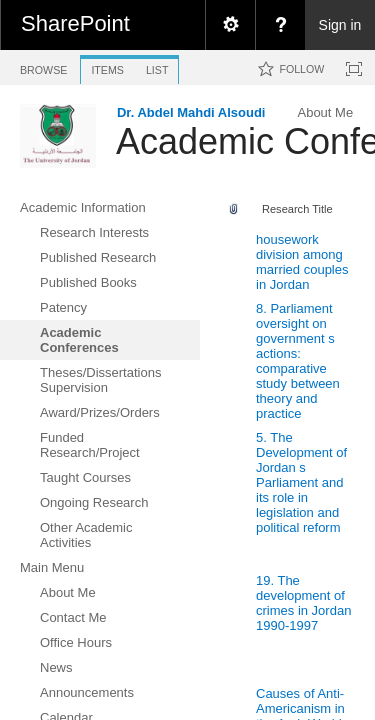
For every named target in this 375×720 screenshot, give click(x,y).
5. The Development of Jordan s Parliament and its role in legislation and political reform (301, 482)
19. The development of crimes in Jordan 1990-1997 (303, 603)
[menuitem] (230, 25)
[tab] (43, 66)
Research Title (297, 209)
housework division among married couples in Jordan (302, 262)
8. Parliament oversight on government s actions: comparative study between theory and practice (298, 361)
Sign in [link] (340, 25)
